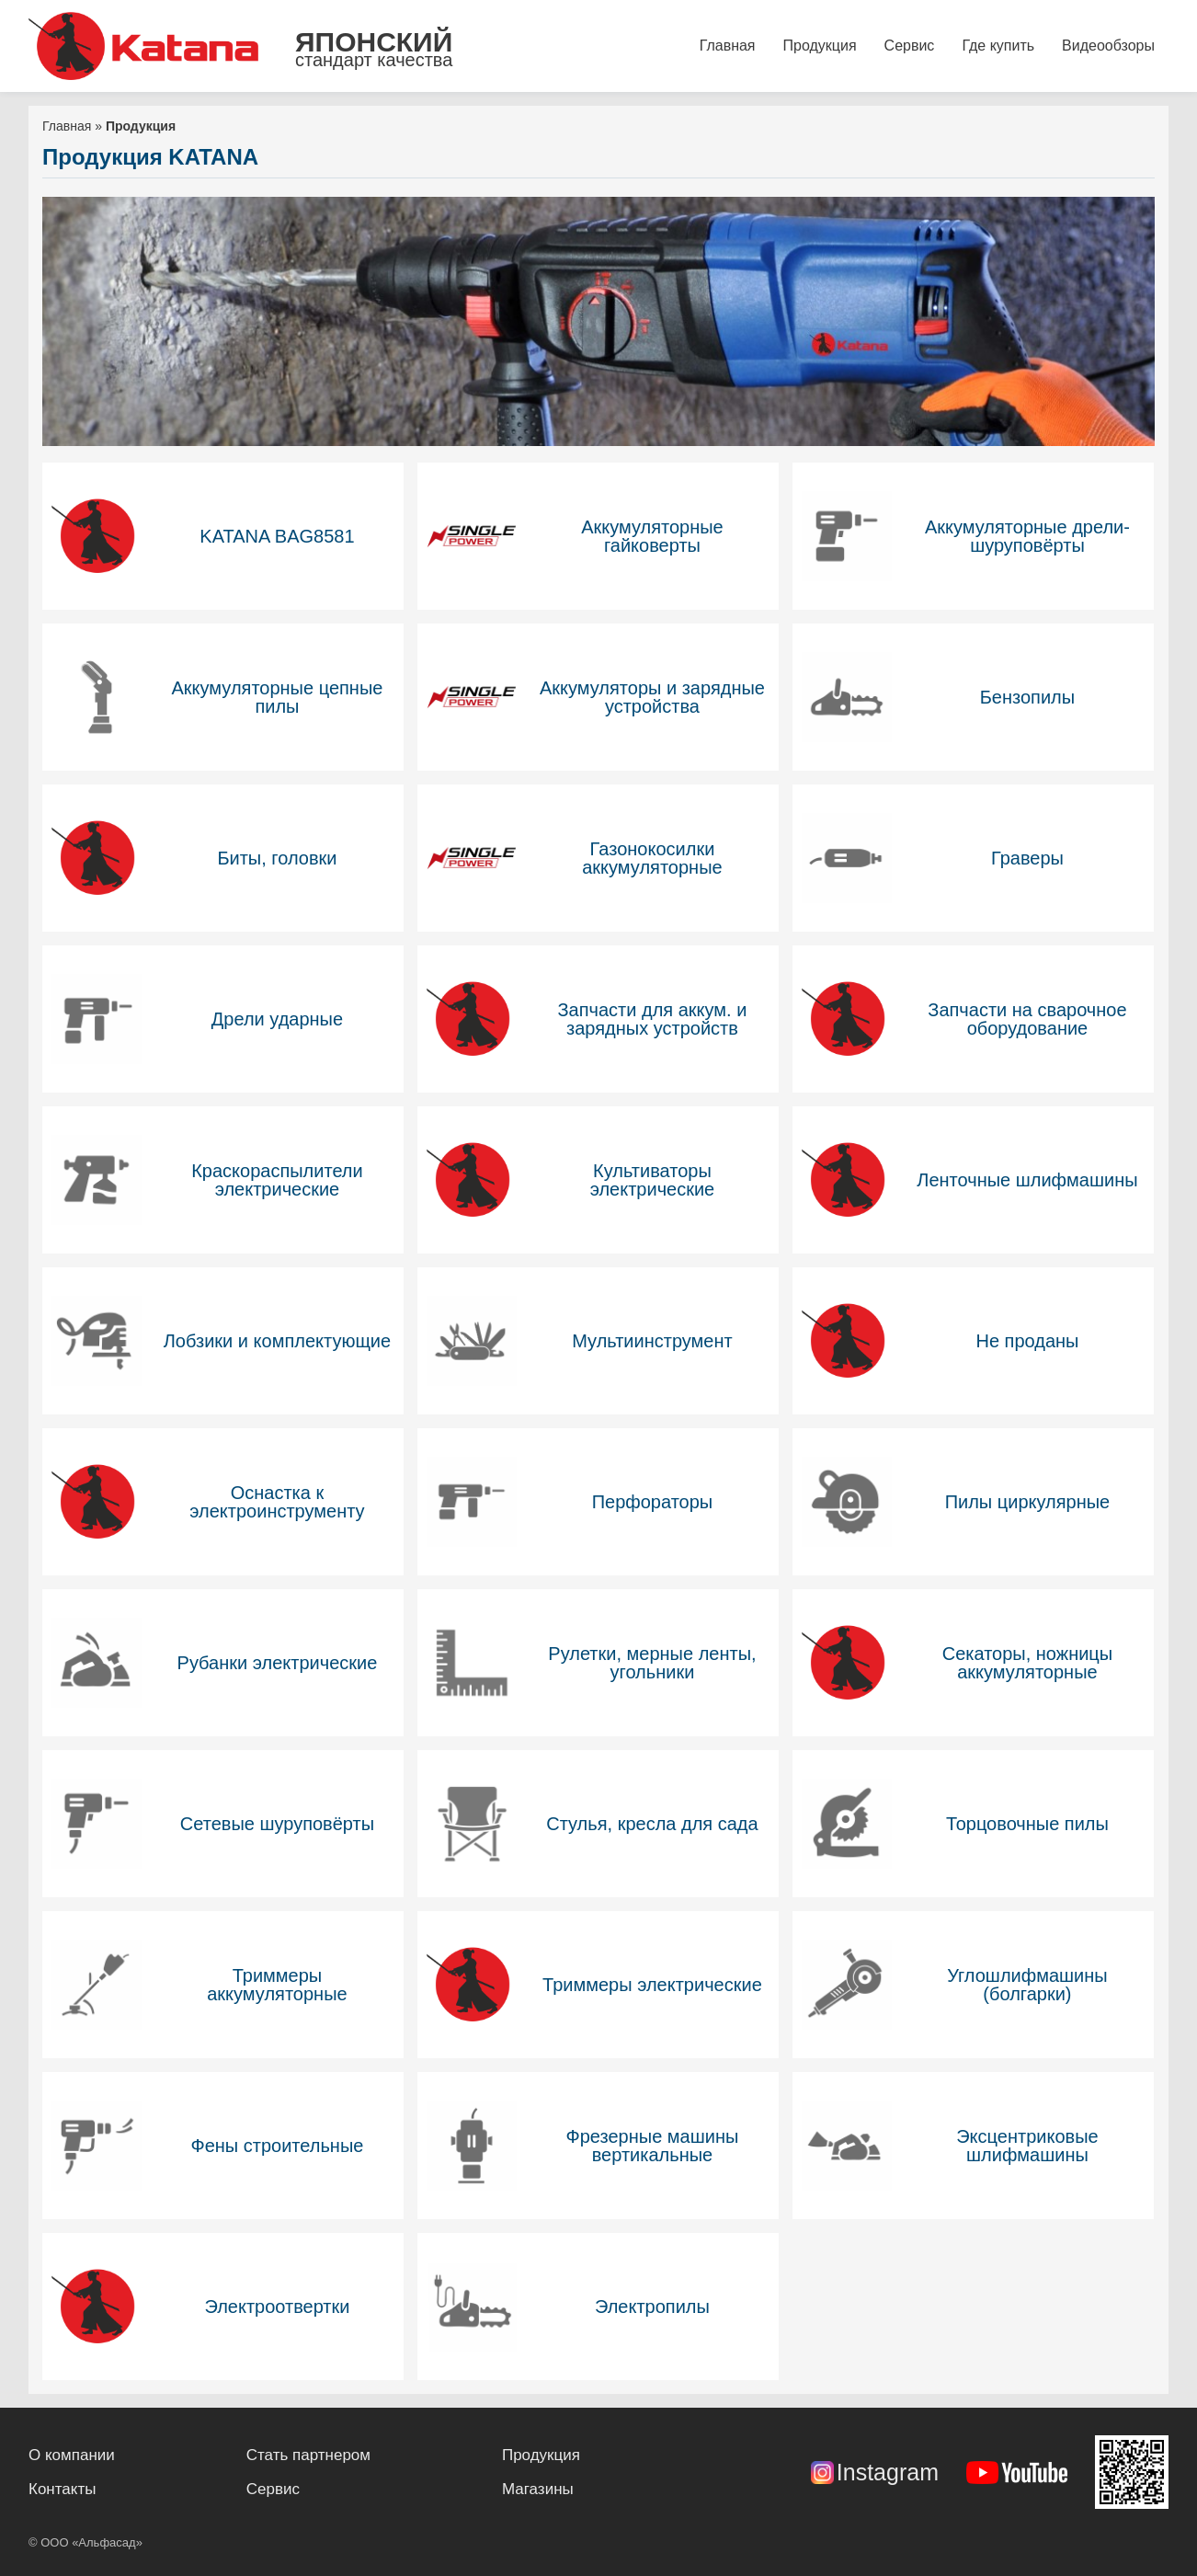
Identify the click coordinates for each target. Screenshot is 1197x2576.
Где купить (998, 45)
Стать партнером (308, 2455)
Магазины (538, 2489)
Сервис (909, 45)
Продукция (820, 45)
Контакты (62, 2489)
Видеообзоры (1108, 45)
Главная (728, 45)
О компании (71, 2455)
